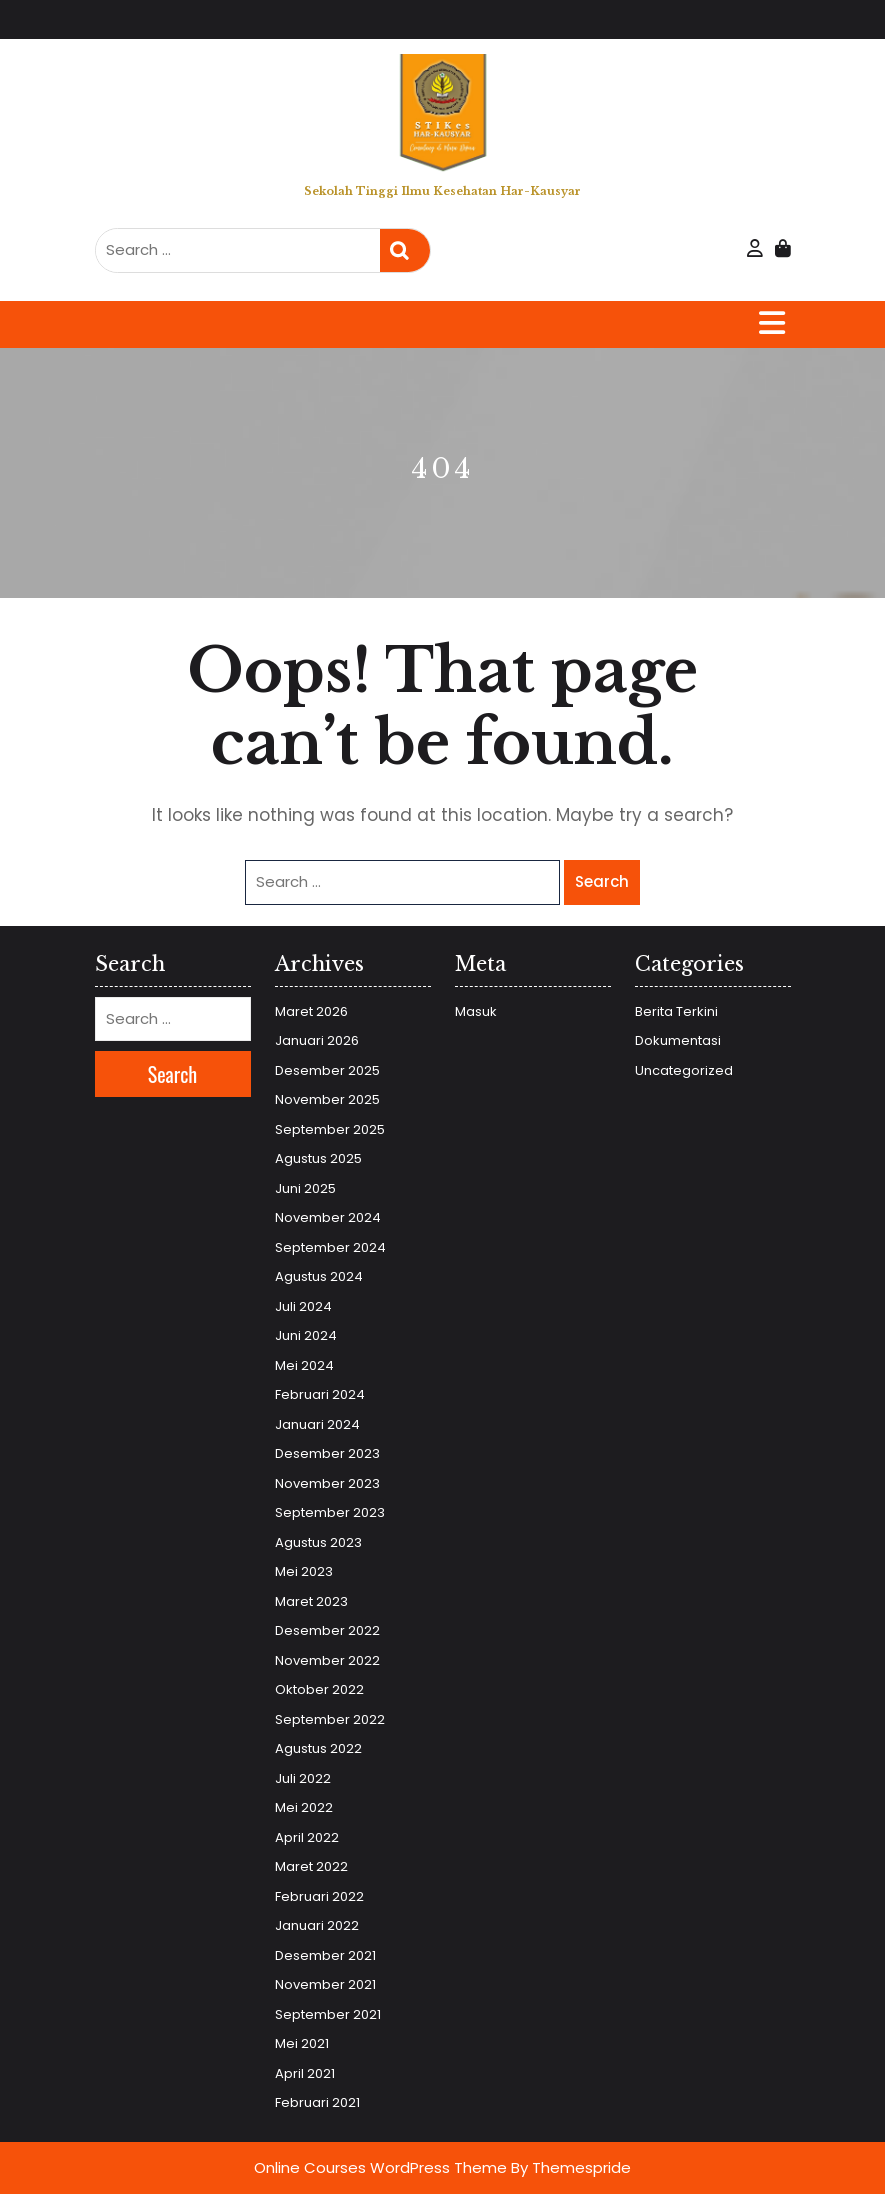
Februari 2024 (320, 1394)
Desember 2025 (327, 1070)
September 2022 (330, 1719)
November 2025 (327, 1099)
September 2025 (330, 1129)
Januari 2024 (317, 1424)
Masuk (476, 1011)
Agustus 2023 (318, 1542)
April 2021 (305, 2073)
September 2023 (330, 1512)
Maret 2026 (311, 1011)
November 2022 (327, 1660)
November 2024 (328, 1217)
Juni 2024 (306, 1335)
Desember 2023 (327, 1453)
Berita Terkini (676, 1011)
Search (405, 250)
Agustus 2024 (319, 1276)
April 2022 (307, 1837)
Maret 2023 (311, 1601)
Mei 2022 (304, 1807)
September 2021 (328, 2014)
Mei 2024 (304, 1365)
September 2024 (330, 1247)
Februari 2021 (317, 2102)
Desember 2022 (327, 1630)
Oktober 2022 (319, 1689)
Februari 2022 (319, 1896)
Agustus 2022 (318, 1748)
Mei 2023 (304, 1571)
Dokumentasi (678, 1040)
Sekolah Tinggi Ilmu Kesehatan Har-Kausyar (442, 191)
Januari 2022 (317, 1925)
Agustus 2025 (318, 1158)
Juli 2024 (303, 1306)
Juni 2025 (305, 1188)
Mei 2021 (302, 2043)
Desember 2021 (325, 1955)
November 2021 (325, 1984)
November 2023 (327, 1483)
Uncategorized (684, 1070)
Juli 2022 (303, 1778)
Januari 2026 (317, 1040)
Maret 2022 (311, 1866)
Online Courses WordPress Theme (380, 2167)
